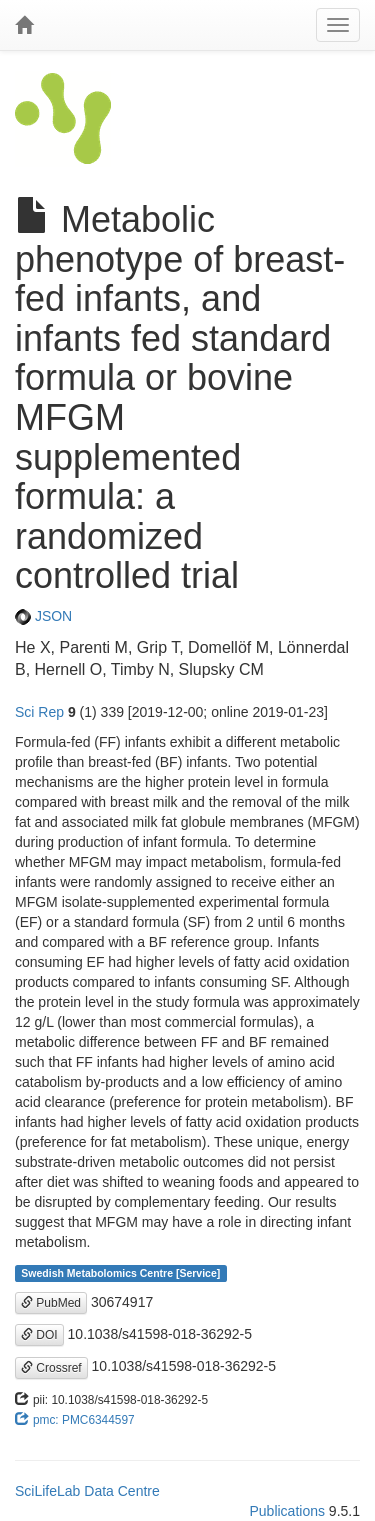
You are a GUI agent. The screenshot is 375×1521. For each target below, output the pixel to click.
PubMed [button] (51, 1303)
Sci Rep (39, 712)
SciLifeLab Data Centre (87, 1491)
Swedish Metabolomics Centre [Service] (120, 1273)
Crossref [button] (51, 1368)
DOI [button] (39, 1335)
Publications (287, 1511)
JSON (43, 616)
